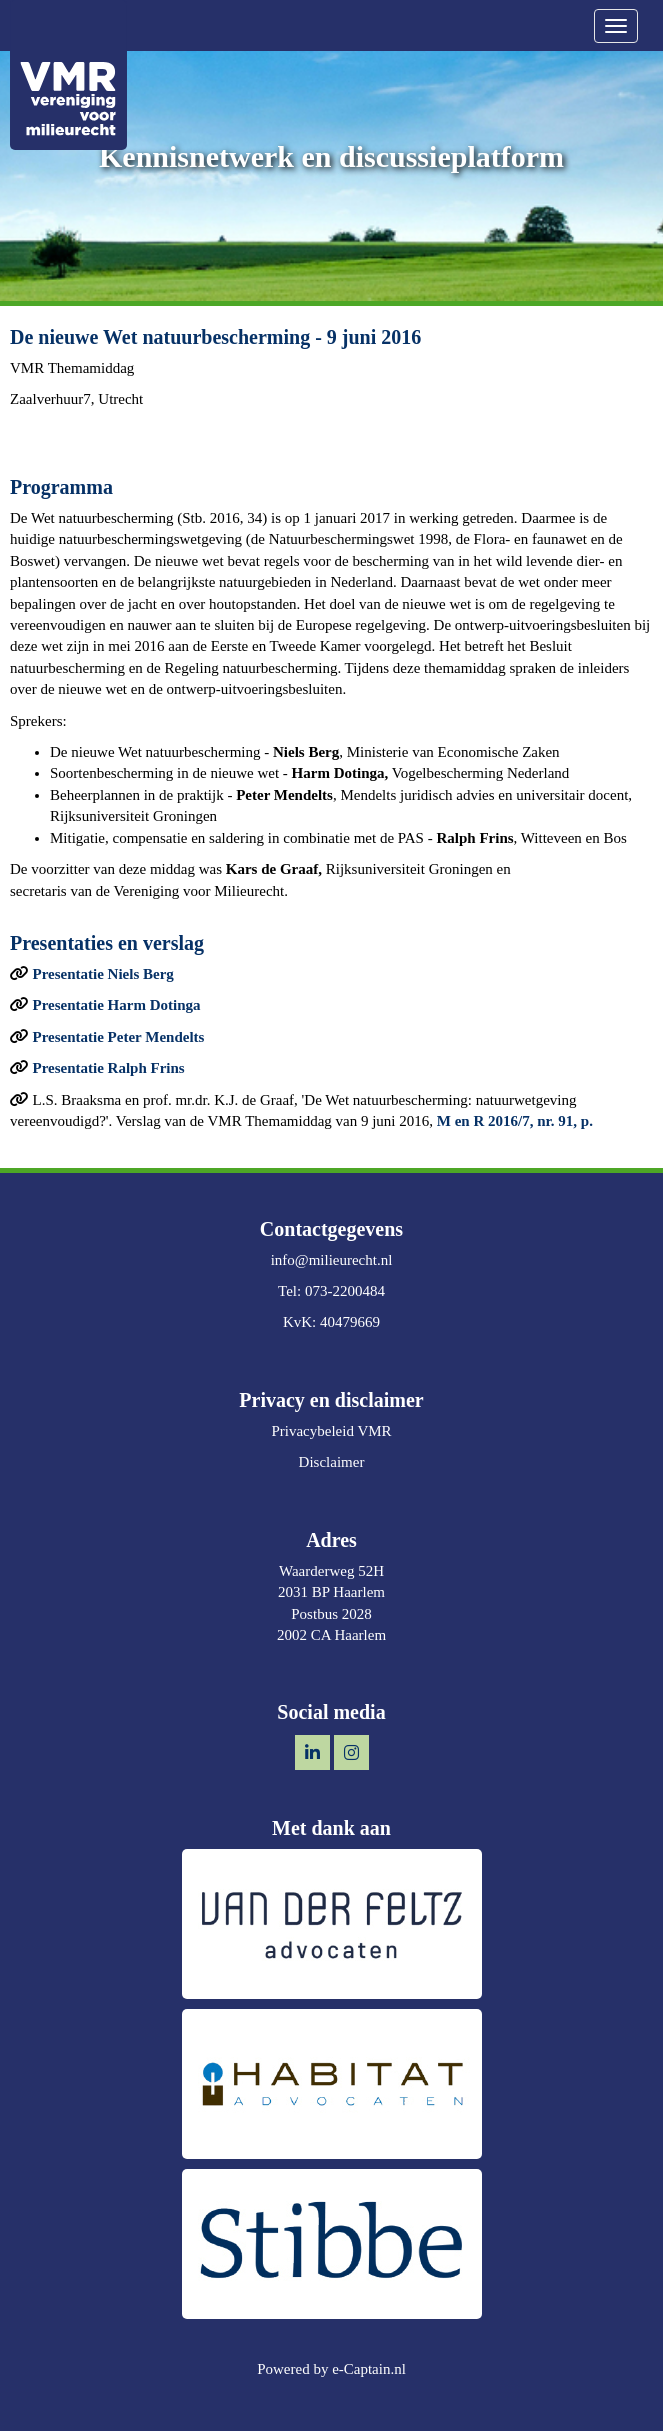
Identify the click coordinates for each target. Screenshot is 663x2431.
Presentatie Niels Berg (103, 974)
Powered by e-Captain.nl (331, 2369)
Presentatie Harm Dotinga (117, 1005)
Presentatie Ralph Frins (109, 1068)
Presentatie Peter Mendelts (119, 1037)
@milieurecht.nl (332, 1260)
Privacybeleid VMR (331, 1431)
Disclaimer (332, 1462)
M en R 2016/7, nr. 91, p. (515, 1121)
